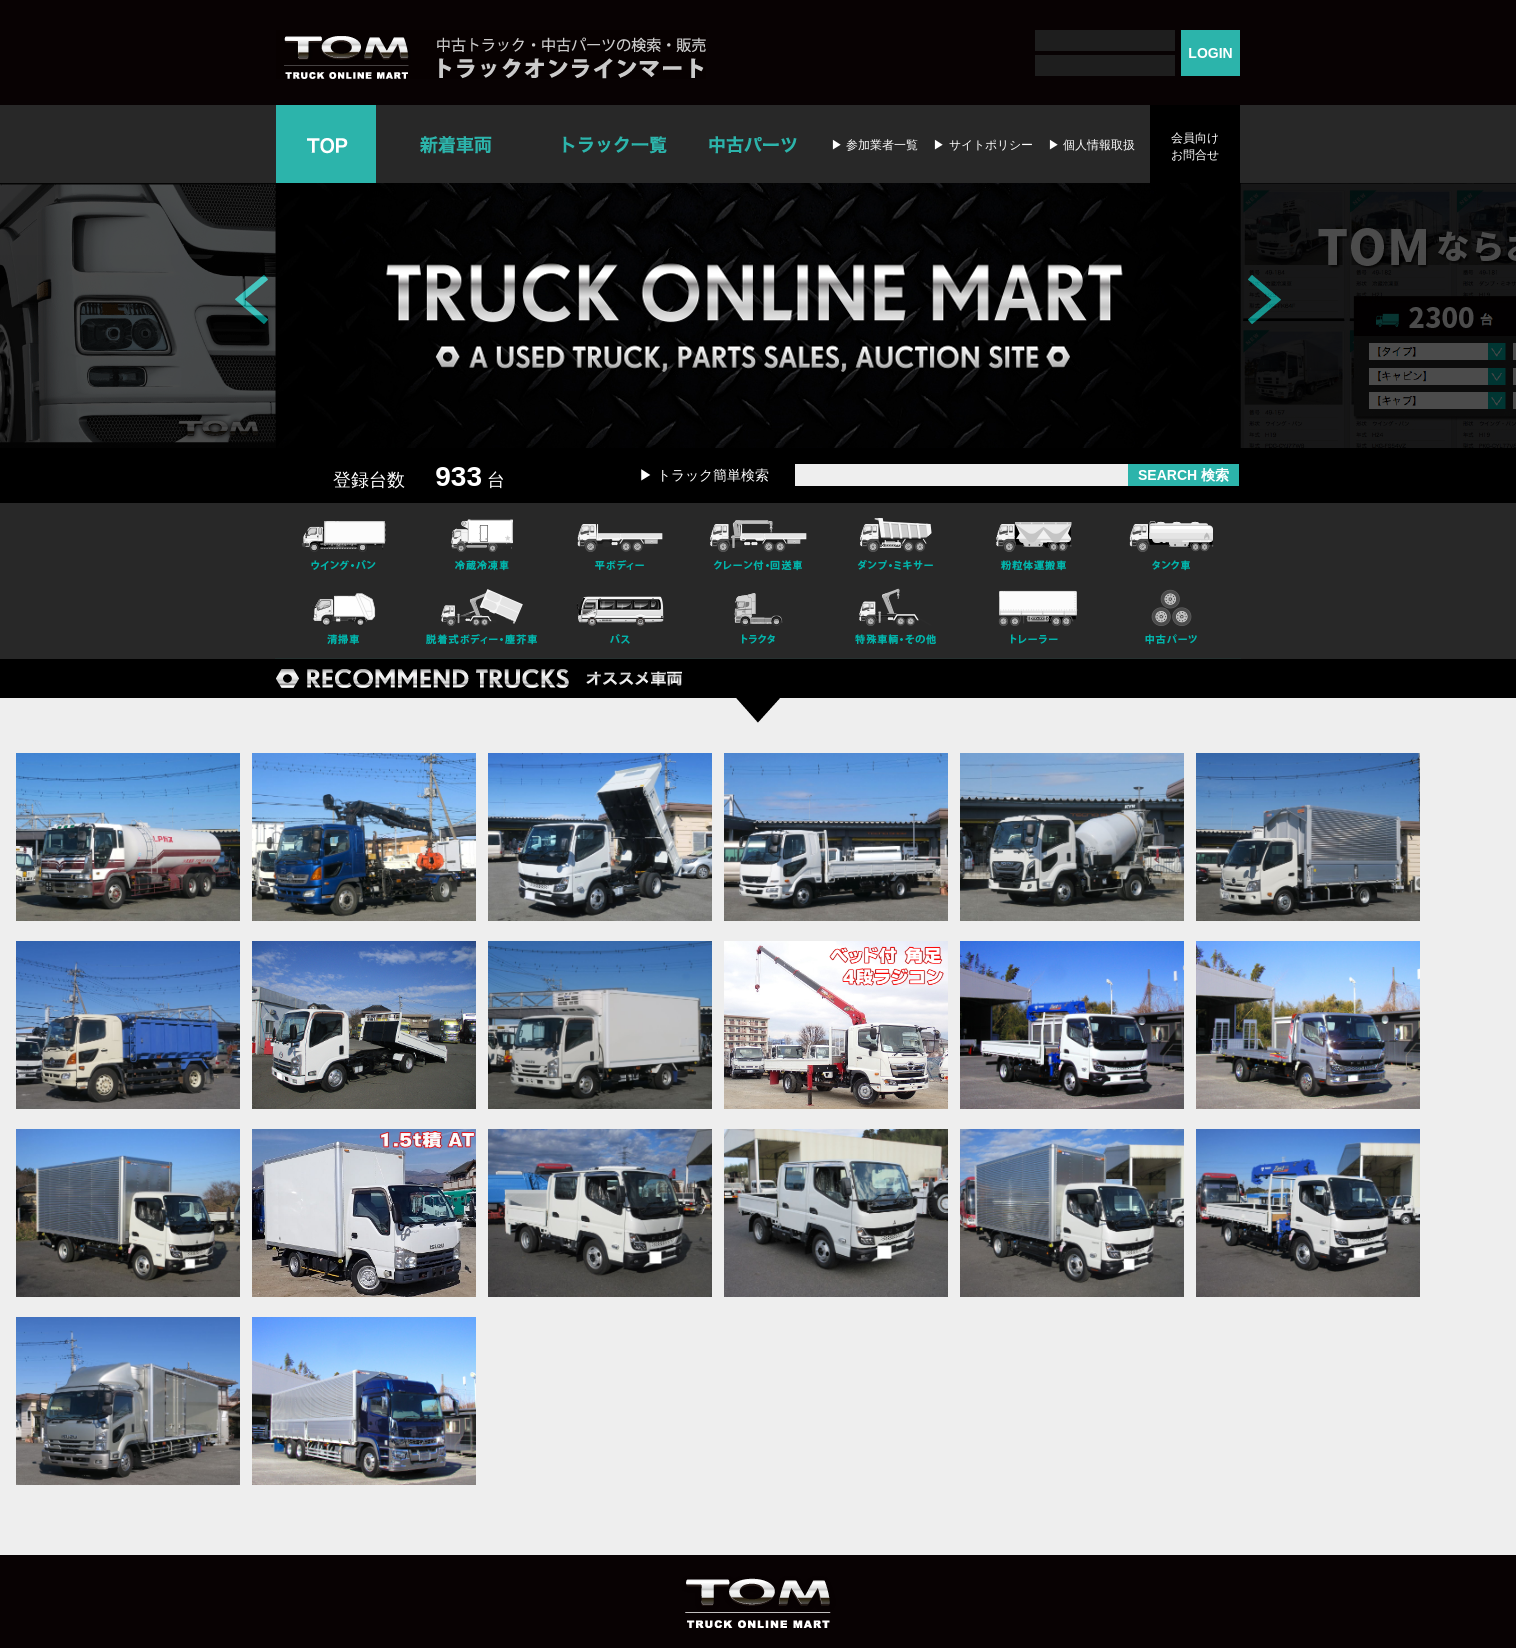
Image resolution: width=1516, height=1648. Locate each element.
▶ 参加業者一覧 (874, 145)
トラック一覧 (614, 144)
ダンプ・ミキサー (896, 542)
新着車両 (458, 144)
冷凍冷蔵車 (482, 542)
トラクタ (758, 620)
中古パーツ (752, 144)
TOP (326, 144)
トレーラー (1034, 620)
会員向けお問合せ (1195, 146)
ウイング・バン (344, 542)
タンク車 (1172, 542)
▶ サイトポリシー (982, 145)
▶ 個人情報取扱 (1091, 145)
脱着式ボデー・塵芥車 (482, 620)
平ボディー (620, 542)
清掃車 (344, 620)
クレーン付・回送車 (758, 542)
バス (620, 620)
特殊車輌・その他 (896, 620)
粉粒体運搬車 (1034, 542)
